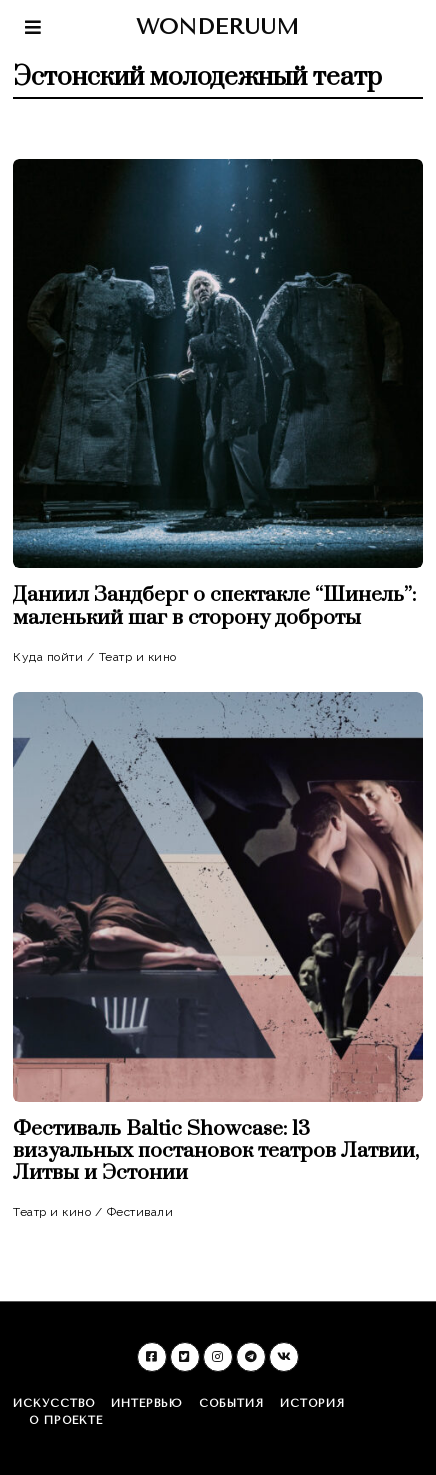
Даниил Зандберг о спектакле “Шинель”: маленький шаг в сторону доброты (214, 606)
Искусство (54, 1403)
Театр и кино (138, 657)
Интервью (147, 1403)
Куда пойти (48, 657)
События (231, 1403)
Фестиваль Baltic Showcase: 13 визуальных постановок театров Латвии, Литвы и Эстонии (216, 1151)
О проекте (66, 1420)
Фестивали (140, 1212)
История (312, 1403)
